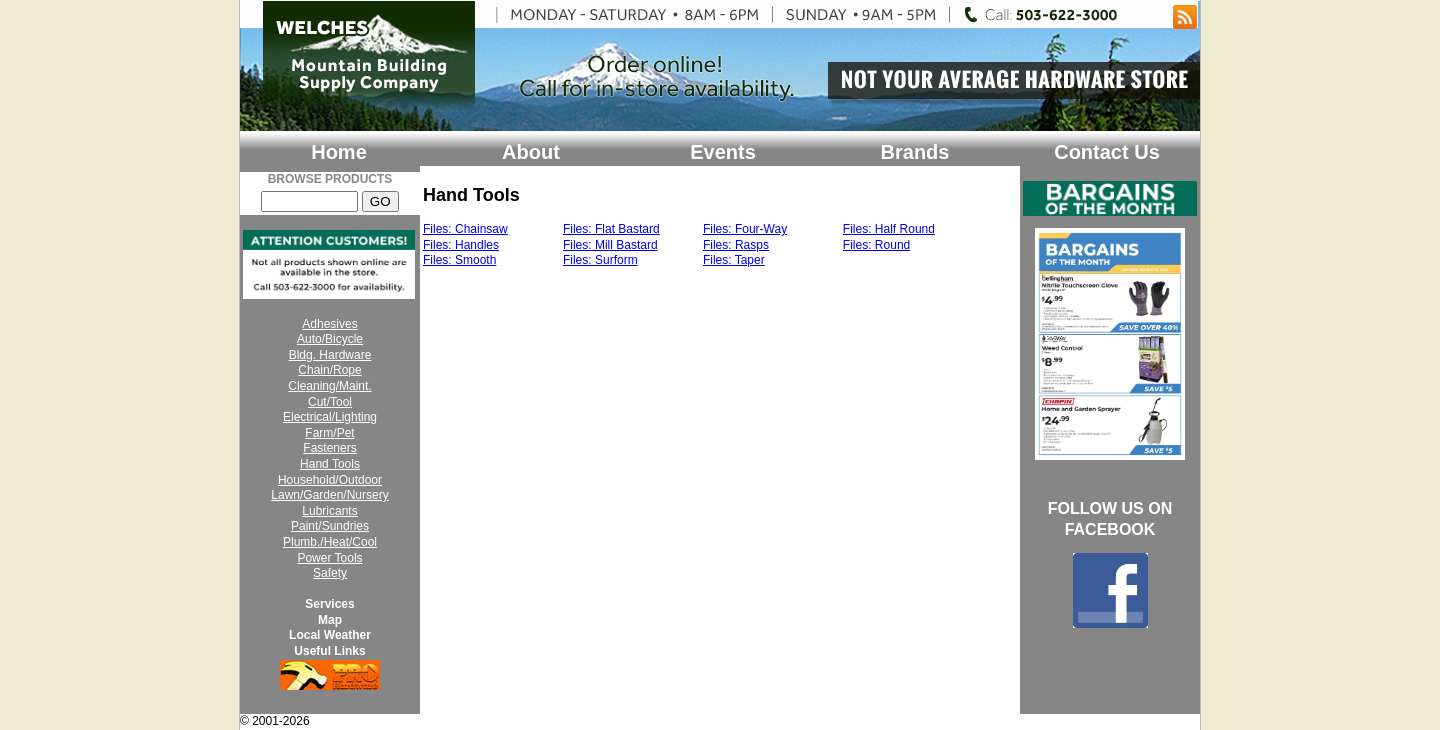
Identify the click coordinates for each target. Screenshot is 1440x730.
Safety (330, 573)
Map (330, 620)
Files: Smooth (459, 260)
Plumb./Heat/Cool (330, 542)
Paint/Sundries (330, 526)
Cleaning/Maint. (329, 386)
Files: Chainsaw (465, 229)
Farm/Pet (329, 433)
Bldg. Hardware (330, 355)
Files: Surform (600, 260)
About (531, 152)
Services (329, 604)
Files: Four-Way (745, 229)
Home (339, 152)
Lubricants (329, 511)
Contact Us (1107, 152)
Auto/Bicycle (330, 339)
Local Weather (330, 635)
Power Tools (329, 558)
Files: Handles (461, 245)
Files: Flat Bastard (611, 229)
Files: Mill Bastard (610, 245)
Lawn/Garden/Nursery (329, 495)
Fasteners (329, 448)
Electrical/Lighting (330, 417)
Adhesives (329, 324)
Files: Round (876, 245)
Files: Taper (734, 260)
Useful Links (329, 651)
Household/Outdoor (330, 480)
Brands (915, 152)
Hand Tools (330, 464)
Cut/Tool (330, 402)
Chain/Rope (329, 370)
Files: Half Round (889, 229)
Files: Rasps (736, 245)
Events (723, 152)
